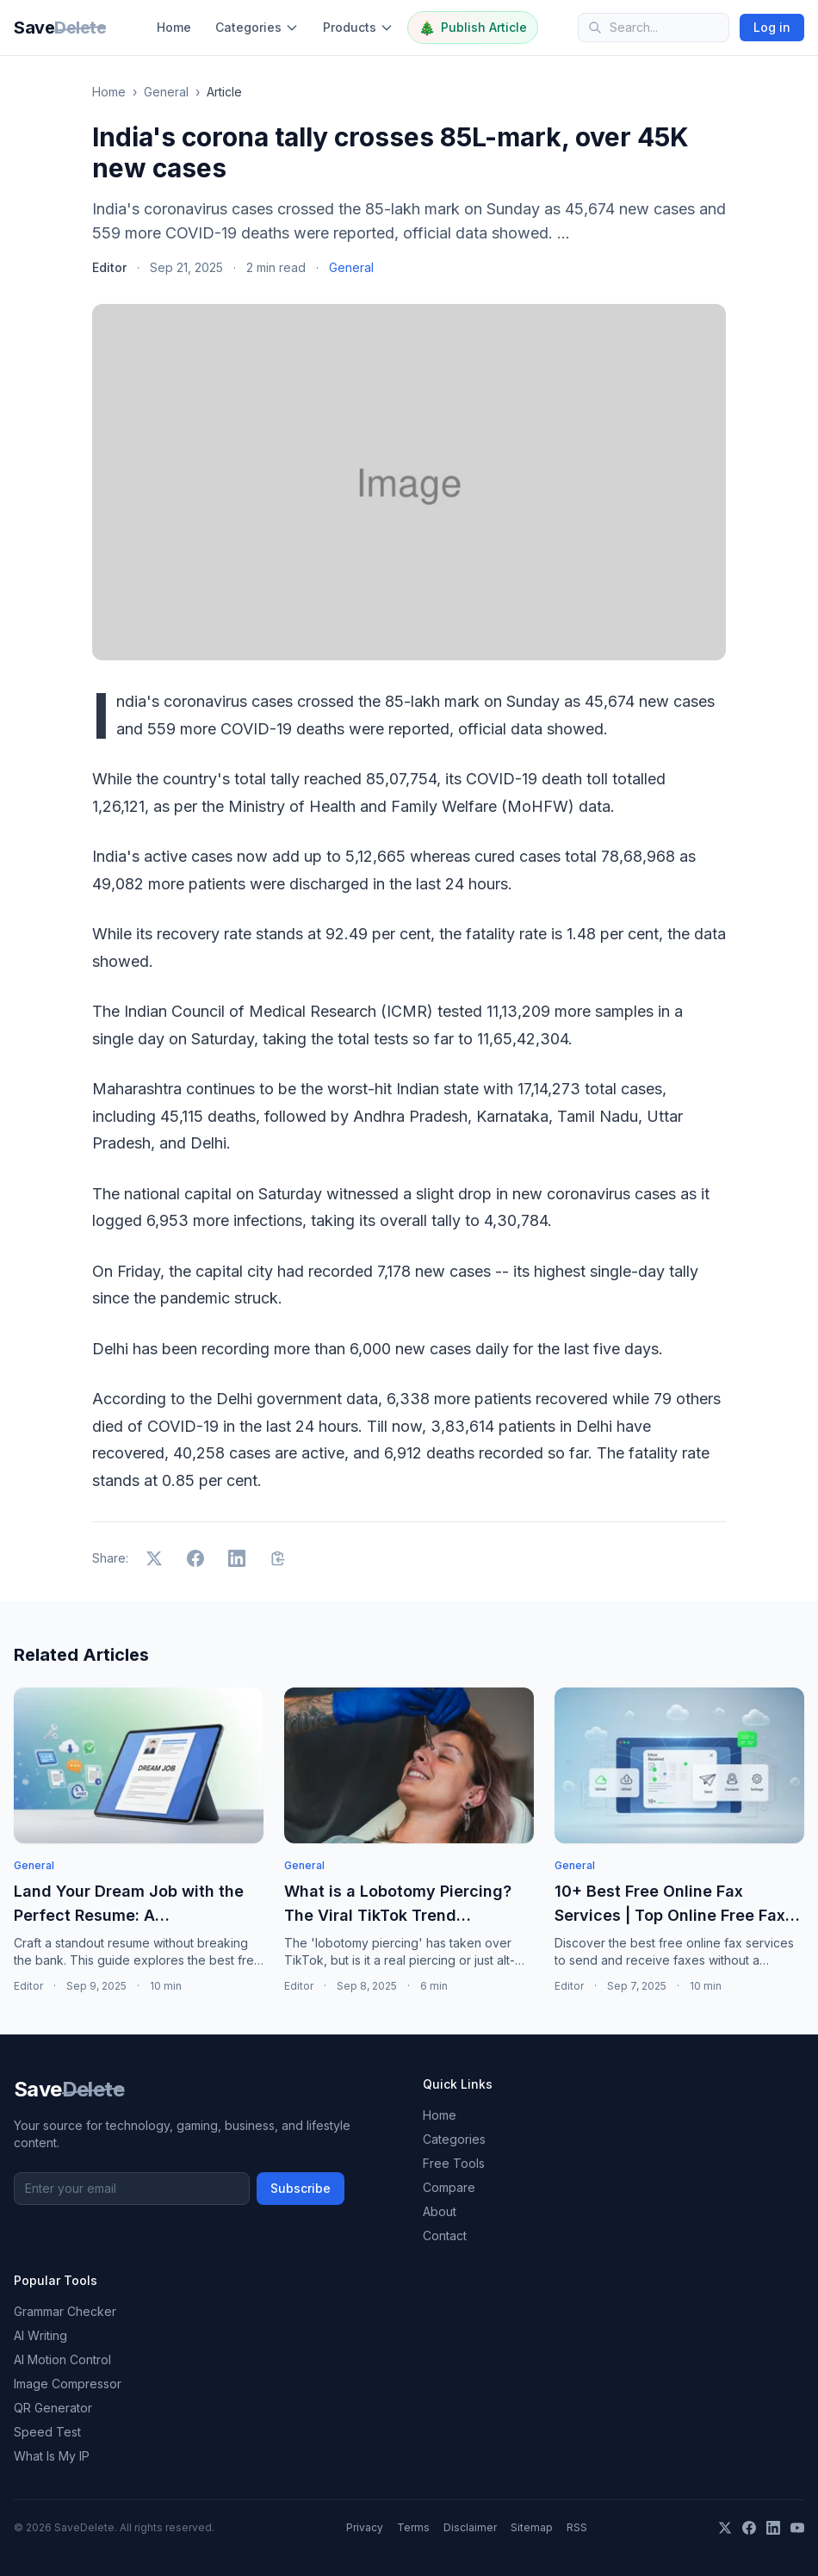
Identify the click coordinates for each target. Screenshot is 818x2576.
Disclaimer (470, 2527)
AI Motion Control (62, 2359)
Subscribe (300, 2188)
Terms (413, 2527)
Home (174, 27)
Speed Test (47, 2431)
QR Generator (53, 2407)
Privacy (364, 2527)
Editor (109, 267)
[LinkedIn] (773, 2528)
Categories (257, 27)
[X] (725, 2528)
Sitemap (532, 2527)
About (439, 2211)
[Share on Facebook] (195, 1558)
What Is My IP (52, 2456)
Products (358, 27)
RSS (577, 2527)
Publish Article (472, 27)
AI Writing (40, 2335)
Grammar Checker (65, 2311)
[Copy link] (278, 1558)
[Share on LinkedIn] (236, 1558)
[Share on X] (154, 1558)
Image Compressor (67, 2383)
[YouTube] (797, 2528)
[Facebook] (749, 2528)
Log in (771, 27)
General (166, 91)
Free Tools (454, 2163)
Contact (445, 2235)
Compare (449, 2187)
